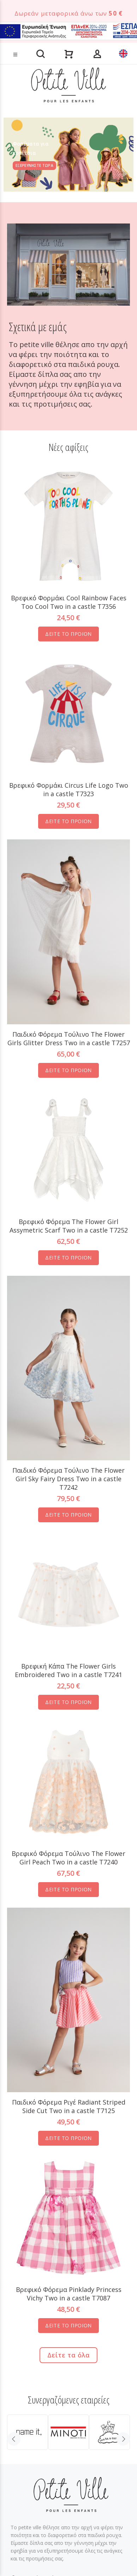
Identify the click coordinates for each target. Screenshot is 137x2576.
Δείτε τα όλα (68, 2355)
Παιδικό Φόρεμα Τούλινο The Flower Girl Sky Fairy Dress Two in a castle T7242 (68, 1478)
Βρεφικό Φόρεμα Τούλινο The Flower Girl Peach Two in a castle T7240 (68, 1857)
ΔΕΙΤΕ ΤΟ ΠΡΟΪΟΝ (68, 633)
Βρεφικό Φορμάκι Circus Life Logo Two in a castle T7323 (68, 789)
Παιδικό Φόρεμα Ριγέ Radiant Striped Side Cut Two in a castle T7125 (68, 2106)
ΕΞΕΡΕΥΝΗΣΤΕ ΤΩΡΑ (34, 165)
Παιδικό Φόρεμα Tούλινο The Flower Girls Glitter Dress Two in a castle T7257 (68, 1038)
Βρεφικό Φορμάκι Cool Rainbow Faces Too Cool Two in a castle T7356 (68, 602)
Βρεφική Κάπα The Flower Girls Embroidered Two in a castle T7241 (68, 1670)
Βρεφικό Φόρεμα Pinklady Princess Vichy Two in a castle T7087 (68, 2293)
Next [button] (123, 2439)
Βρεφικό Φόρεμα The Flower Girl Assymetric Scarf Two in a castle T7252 (69, 1225)
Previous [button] (13, 2439)
